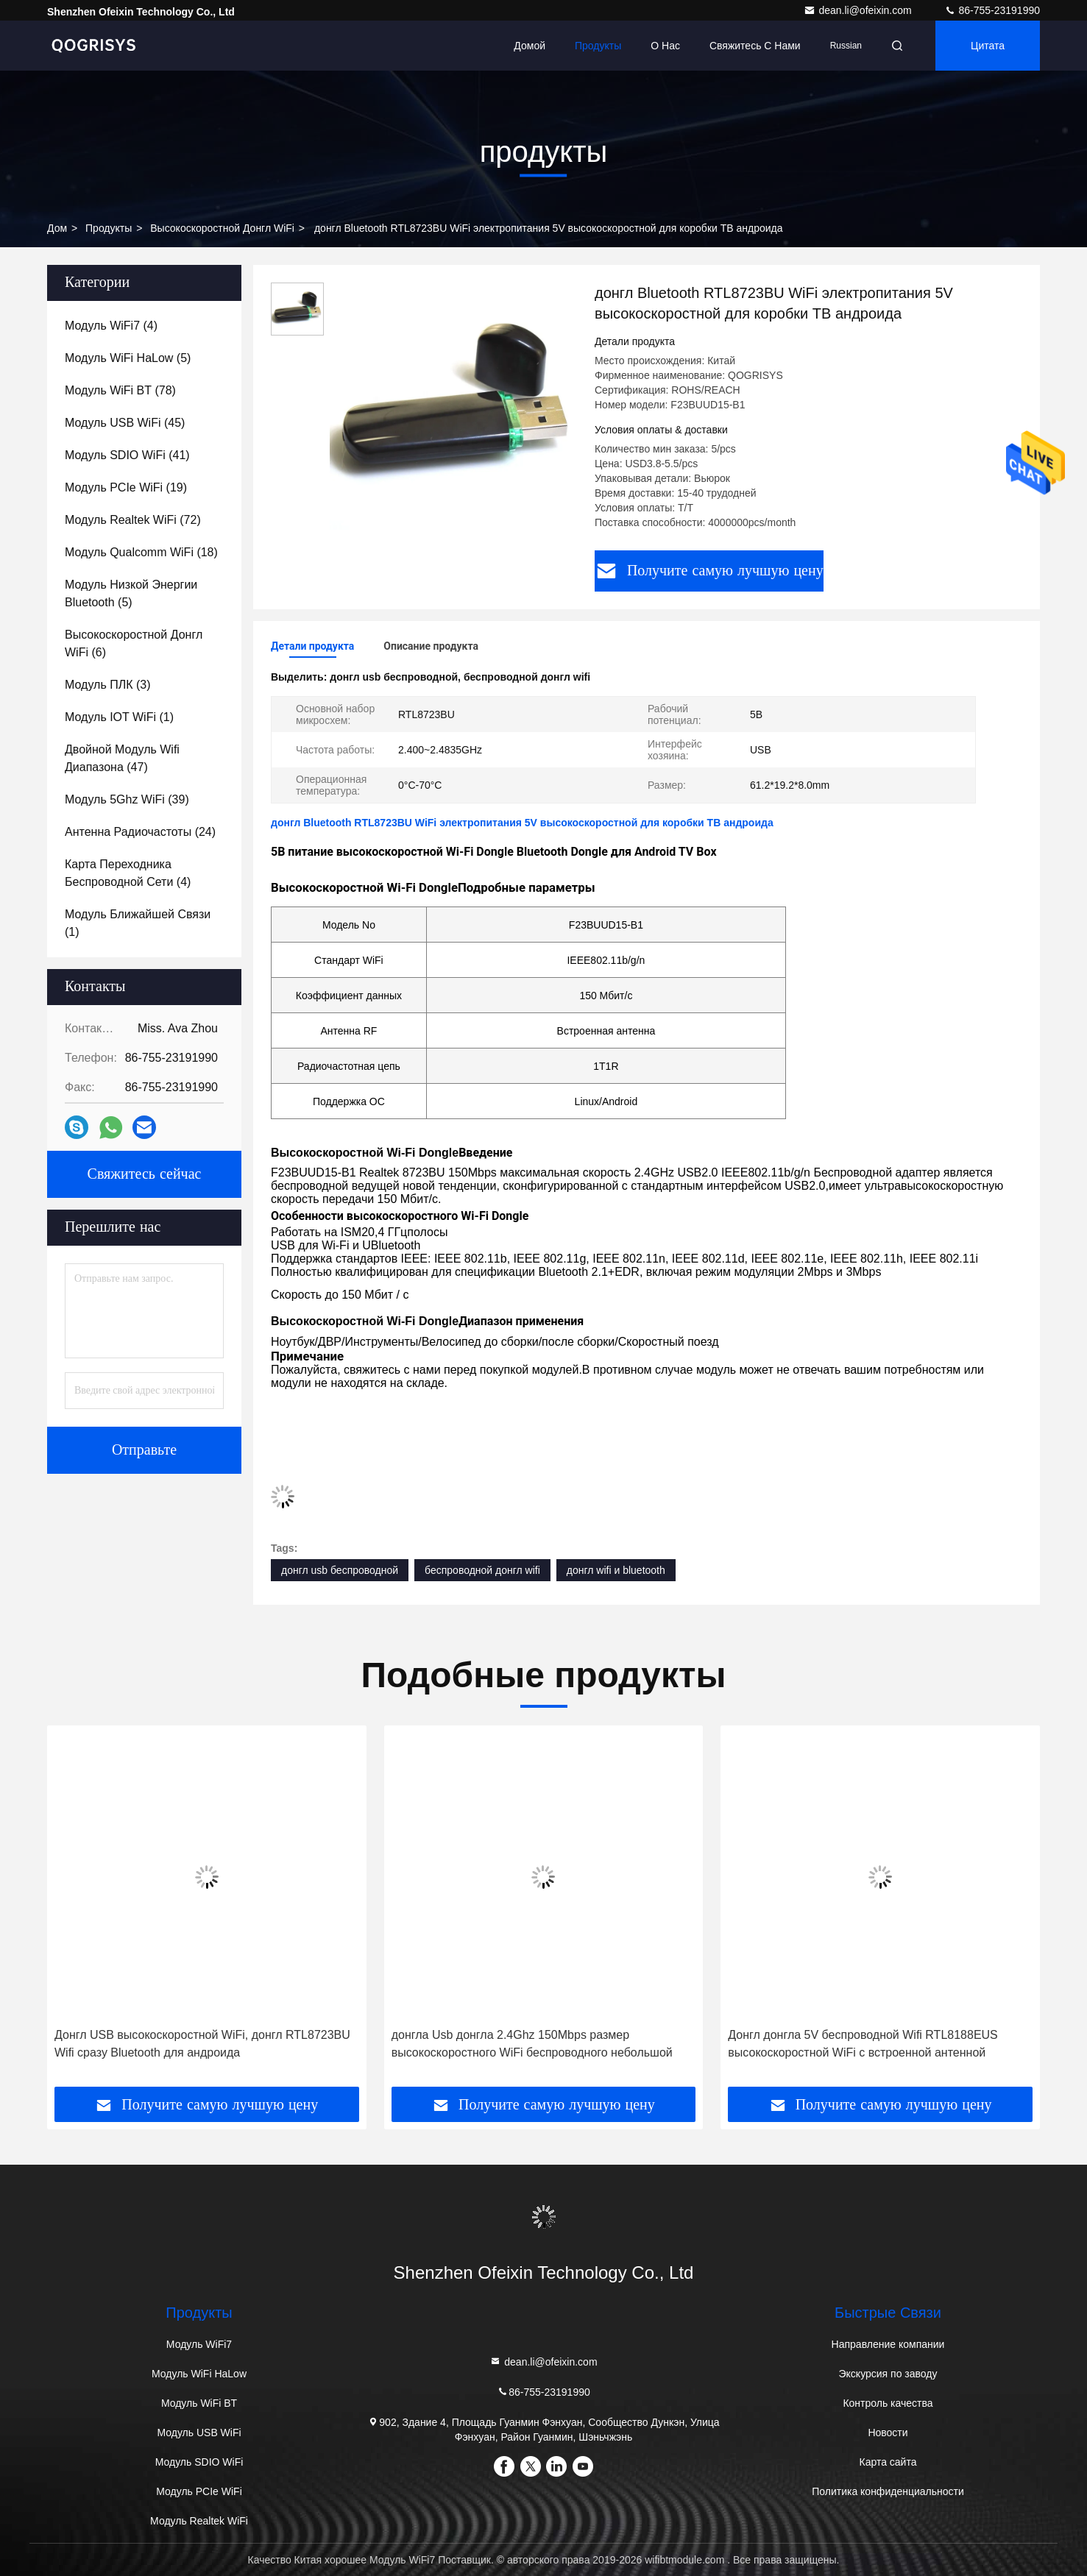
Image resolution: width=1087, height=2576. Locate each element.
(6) (133, 643)
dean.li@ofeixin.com (859, 10)
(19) (126, 487)
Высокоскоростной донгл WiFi (222, 228)
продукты (108, 228)
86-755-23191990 (992, 10)
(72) (133, 520)
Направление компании (888, 2344)
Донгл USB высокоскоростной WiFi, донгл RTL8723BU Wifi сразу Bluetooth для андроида (202, 2044)
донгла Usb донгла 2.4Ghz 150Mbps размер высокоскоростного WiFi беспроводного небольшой (532, 2044)
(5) (128, 358)
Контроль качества (887, 2403)
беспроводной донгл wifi (482, 1570)
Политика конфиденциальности (888, 2491)
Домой (529, 46)
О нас (665, 46)
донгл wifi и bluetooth (616, 1570)
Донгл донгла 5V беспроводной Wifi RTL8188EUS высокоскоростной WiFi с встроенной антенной (862, 2044)
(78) (120, 390)
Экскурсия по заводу (888, 2374)
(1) (119, 717)
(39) (127, 799)
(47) (122, 758)
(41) (127, 455)
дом (57, 228)
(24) (140, 832)
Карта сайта (887, 2462)
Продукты (598, 46)
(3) (107, 684)
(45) (125, 422)
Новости (887, 2432)
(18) (141, 552)
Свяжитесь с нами (755, 46)
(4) (111, 325)
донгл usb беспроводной (339, 1570)
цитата (988, 46)
